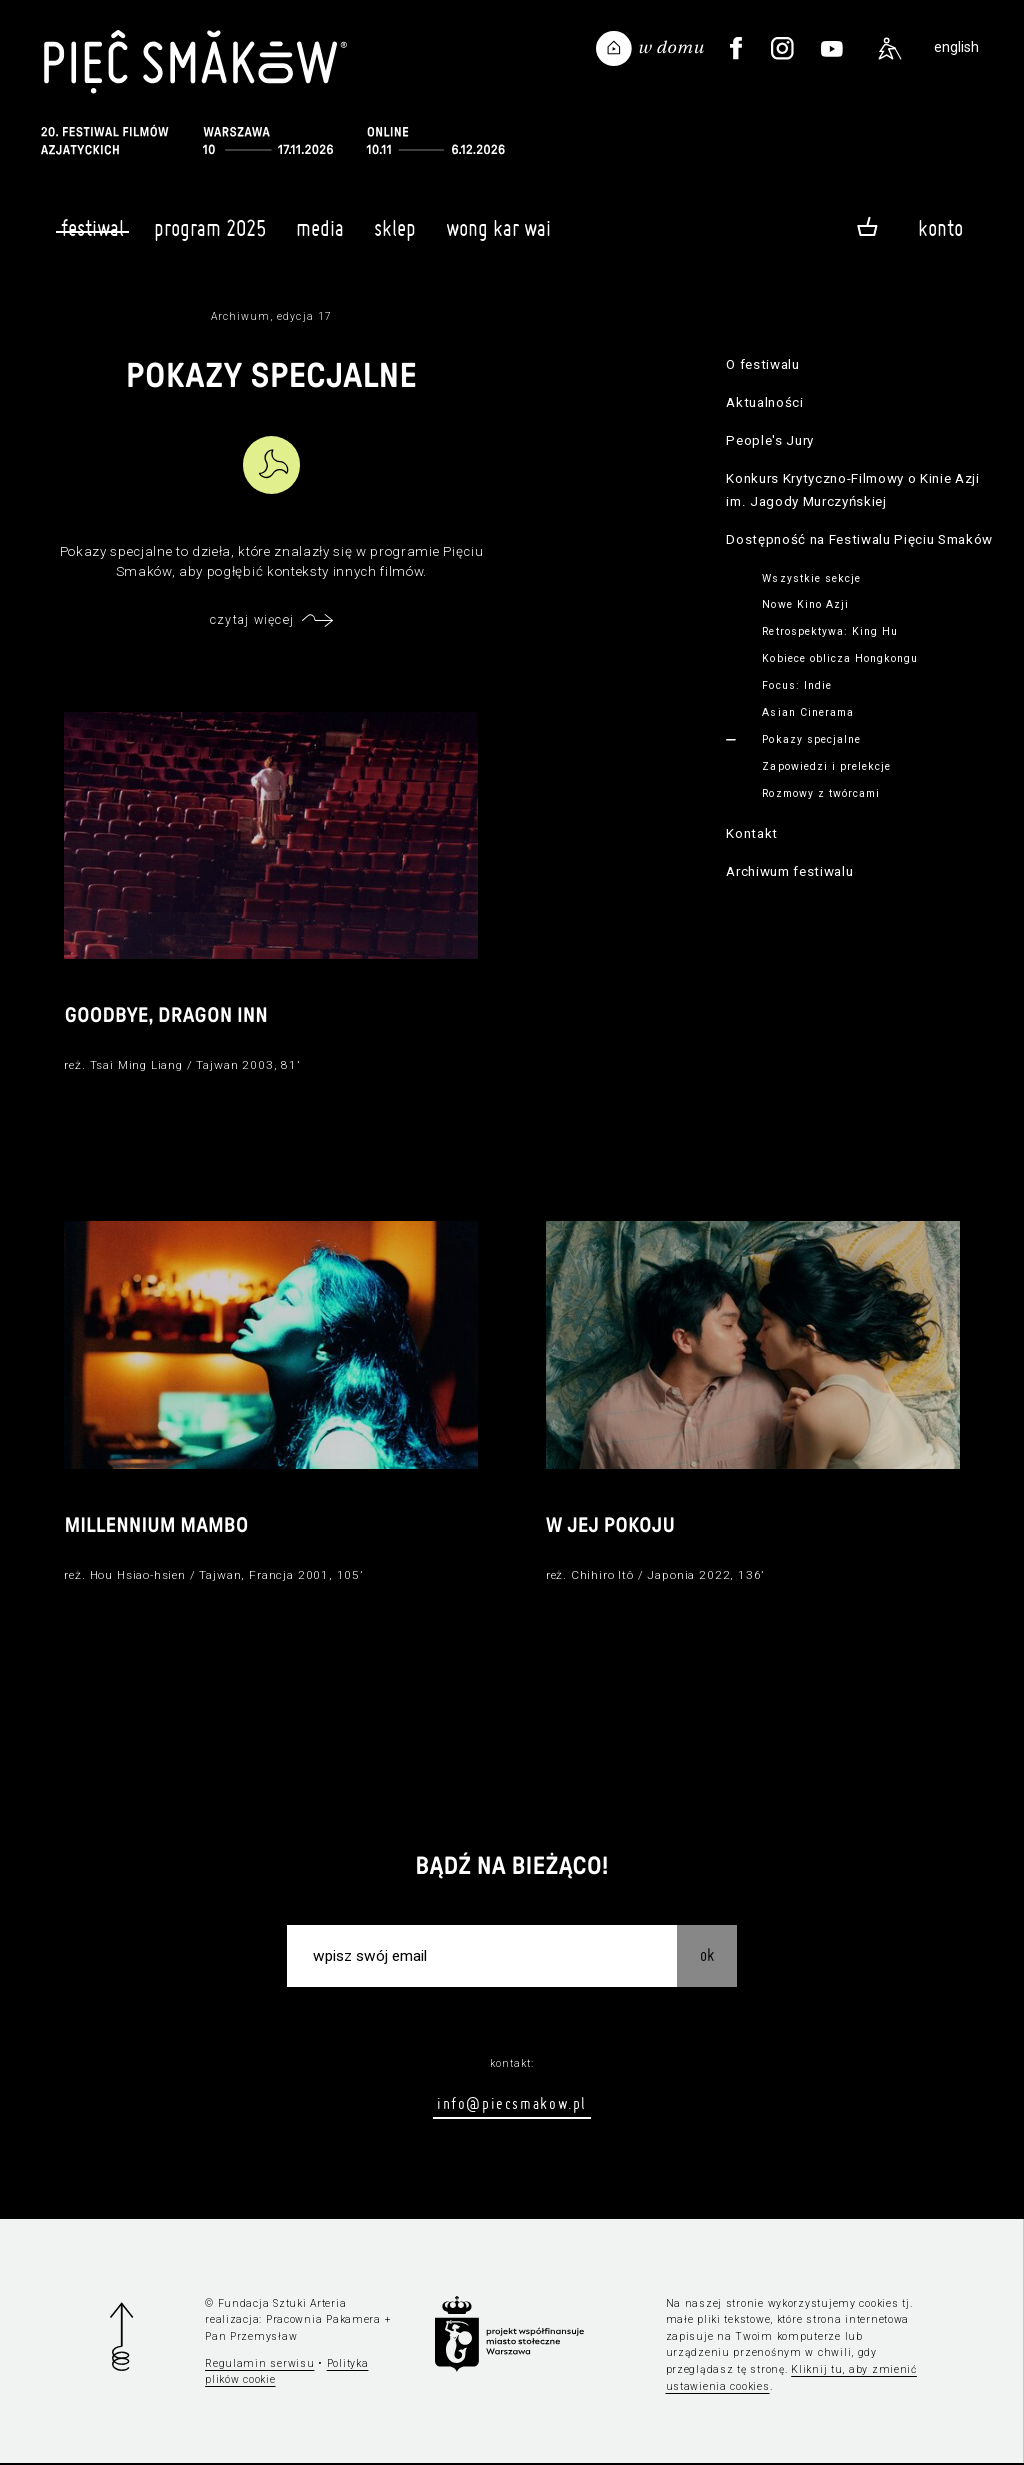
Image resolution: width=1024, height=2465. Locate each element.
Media (320, 237)
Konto (940, 228)
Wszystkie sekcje (811, 578)
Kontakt (752, 833)
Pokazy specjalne (811, 739)
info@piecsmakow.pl (512, 2106)
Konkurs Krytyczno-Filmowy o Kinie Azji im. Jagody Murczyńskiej (853, 490)
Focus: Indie (796, 685)
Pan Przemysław (251, 2338)
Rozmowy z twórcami (821, 793)
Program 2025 (210, 237)
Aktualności (764, 402)
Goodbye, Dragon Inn (166, 1017)
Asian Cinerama (808, 712)
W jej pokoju (611, 1527)
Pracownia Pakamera (323, 2322)
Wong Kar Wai (498, 237)
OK (707, 1956)
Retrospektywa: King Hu (830, 631)
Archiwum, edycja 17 (271, 316)
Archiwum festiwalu (789, 871)
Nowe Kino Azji (805, 604)
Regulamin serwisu (259, 2365)
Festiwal (92, 228)
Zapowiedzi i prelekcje (826, 766)
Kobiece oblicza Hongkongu (840, 658)
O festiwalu (762, 364)
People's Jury (770, 440)
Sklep (395, 237)
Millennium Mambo (156, 1527)
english (956, 47)
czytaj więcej (252, 619)
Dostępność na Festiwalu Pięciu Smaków (859, 539)
